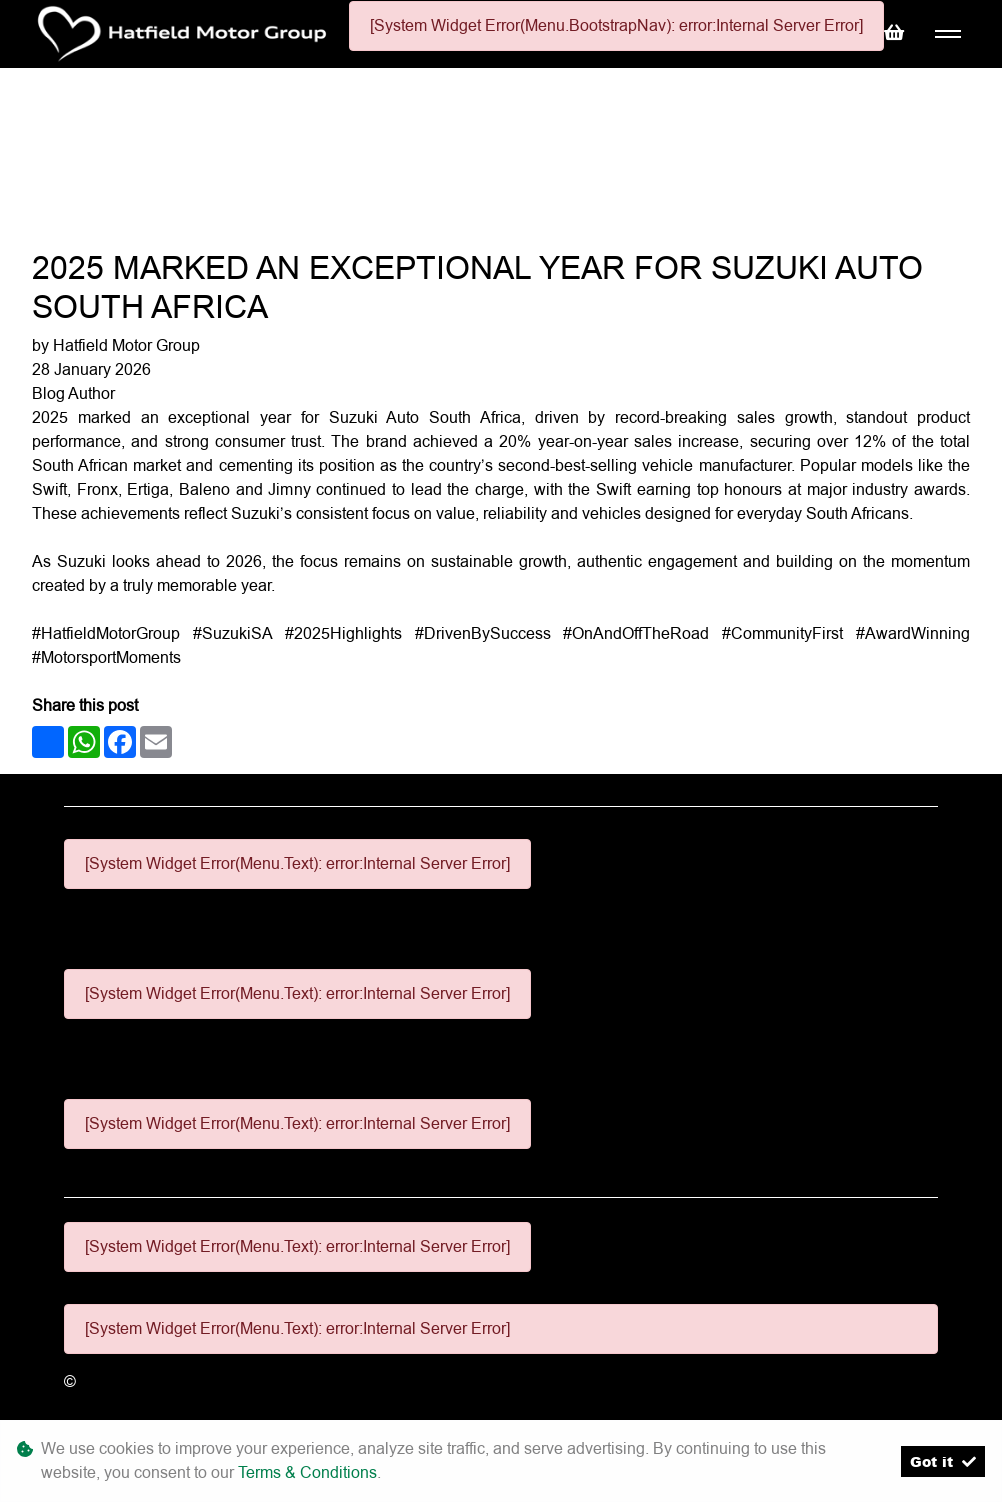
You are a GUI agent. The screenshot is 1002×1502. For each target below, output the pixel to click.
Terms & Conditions (307, 1472)
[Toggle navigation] (947, 34)
